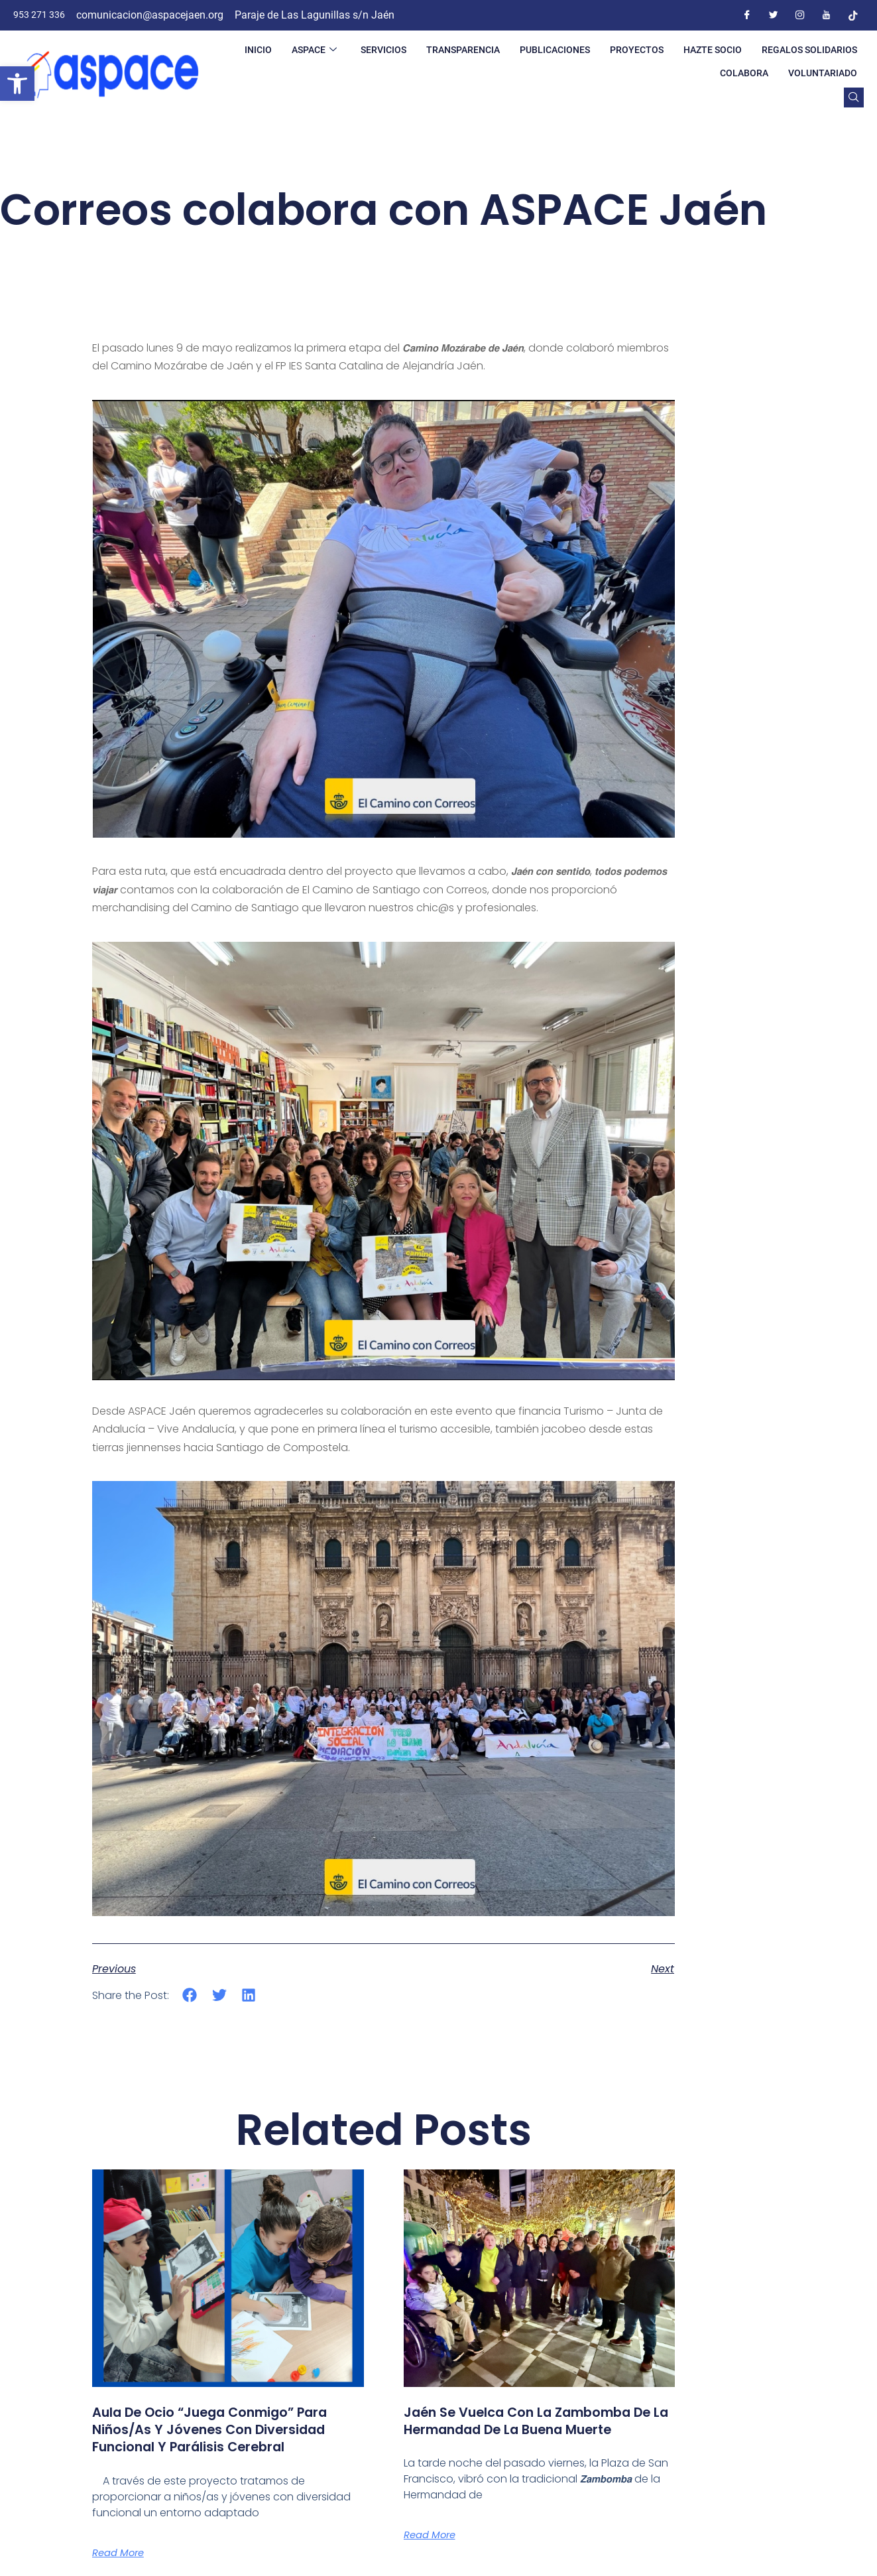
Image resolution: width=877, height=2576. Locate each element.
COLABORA (744, 73)
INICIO (258, 49)
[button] (17, 83)
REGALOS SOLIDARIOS (809, 49)
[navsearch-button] (854, 97)
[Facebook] (747, 15)
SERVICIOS (383, 49)
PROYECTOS (637, 49)
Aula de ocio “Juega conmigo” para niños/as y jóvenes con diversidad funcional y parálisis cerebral (213, 2438)
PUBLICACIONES (555, 49)
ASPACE (314, 49)
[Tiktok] (853, 15)
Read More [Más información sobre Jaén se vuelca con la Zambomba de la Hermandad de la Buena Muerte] (432, 2553)
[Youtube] (827, 15)
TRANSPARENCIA (463, 49)
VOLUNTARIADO (822, 73)
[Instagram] (800, 15)
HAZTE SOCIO (712, 49)
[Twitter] (774, 15)
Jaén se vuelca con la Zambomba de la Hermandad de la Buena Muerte (537, 2429)
